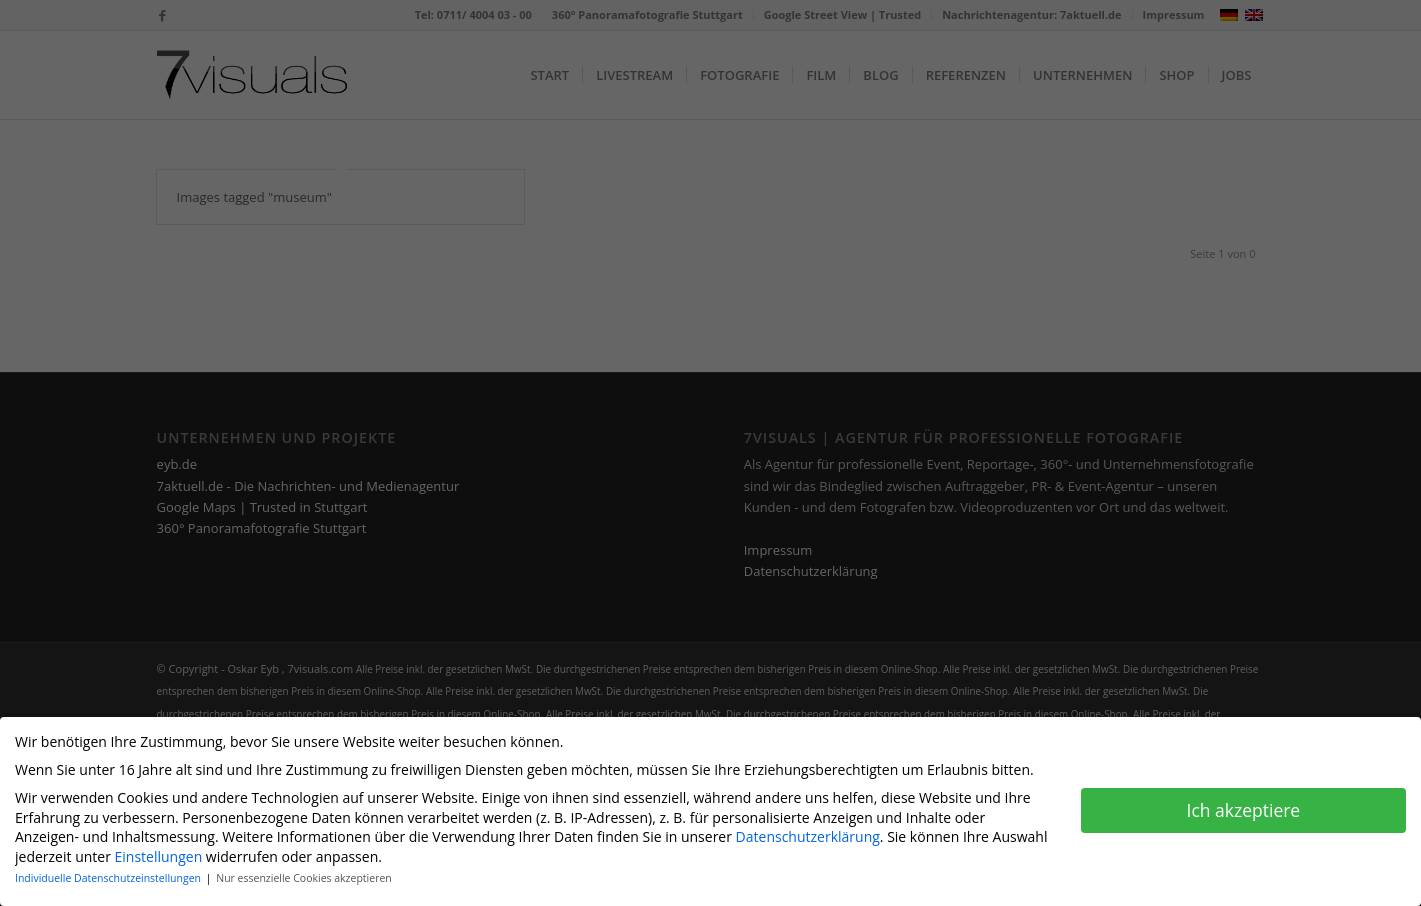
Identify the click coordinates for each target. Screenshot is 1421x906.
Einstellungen (159, 851)
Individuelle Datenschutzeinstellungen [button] (109, 874)
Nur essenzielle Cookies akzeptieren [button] (304, 874)
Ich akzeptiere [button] (1244, 805)
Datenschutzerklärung (808, 832)
